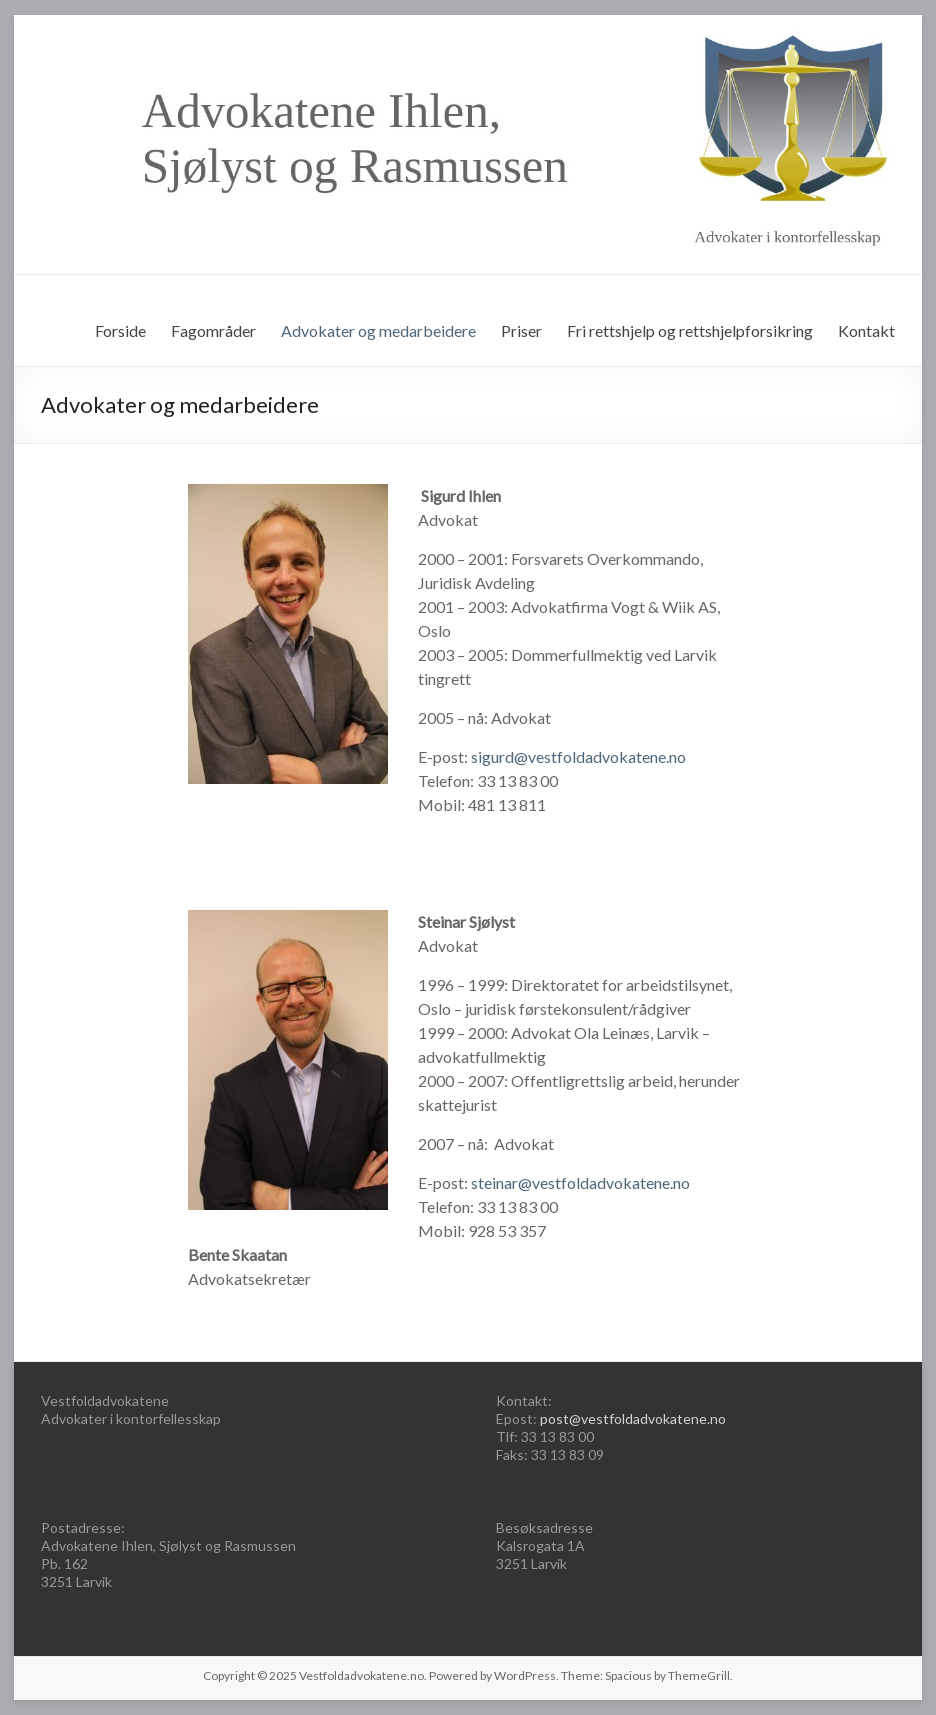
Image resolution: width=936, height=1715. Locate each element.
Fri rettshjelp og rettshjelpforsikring (690, 330)
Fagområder (213, 330)
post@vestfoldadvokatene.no (633, 1418)
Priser (521, 330)
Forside (120, 330)
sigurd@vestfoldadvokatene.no (578, 756)
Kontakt (866, 330)
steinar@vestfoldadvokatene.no (580, 1182)
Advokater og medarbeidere (378, 330)
